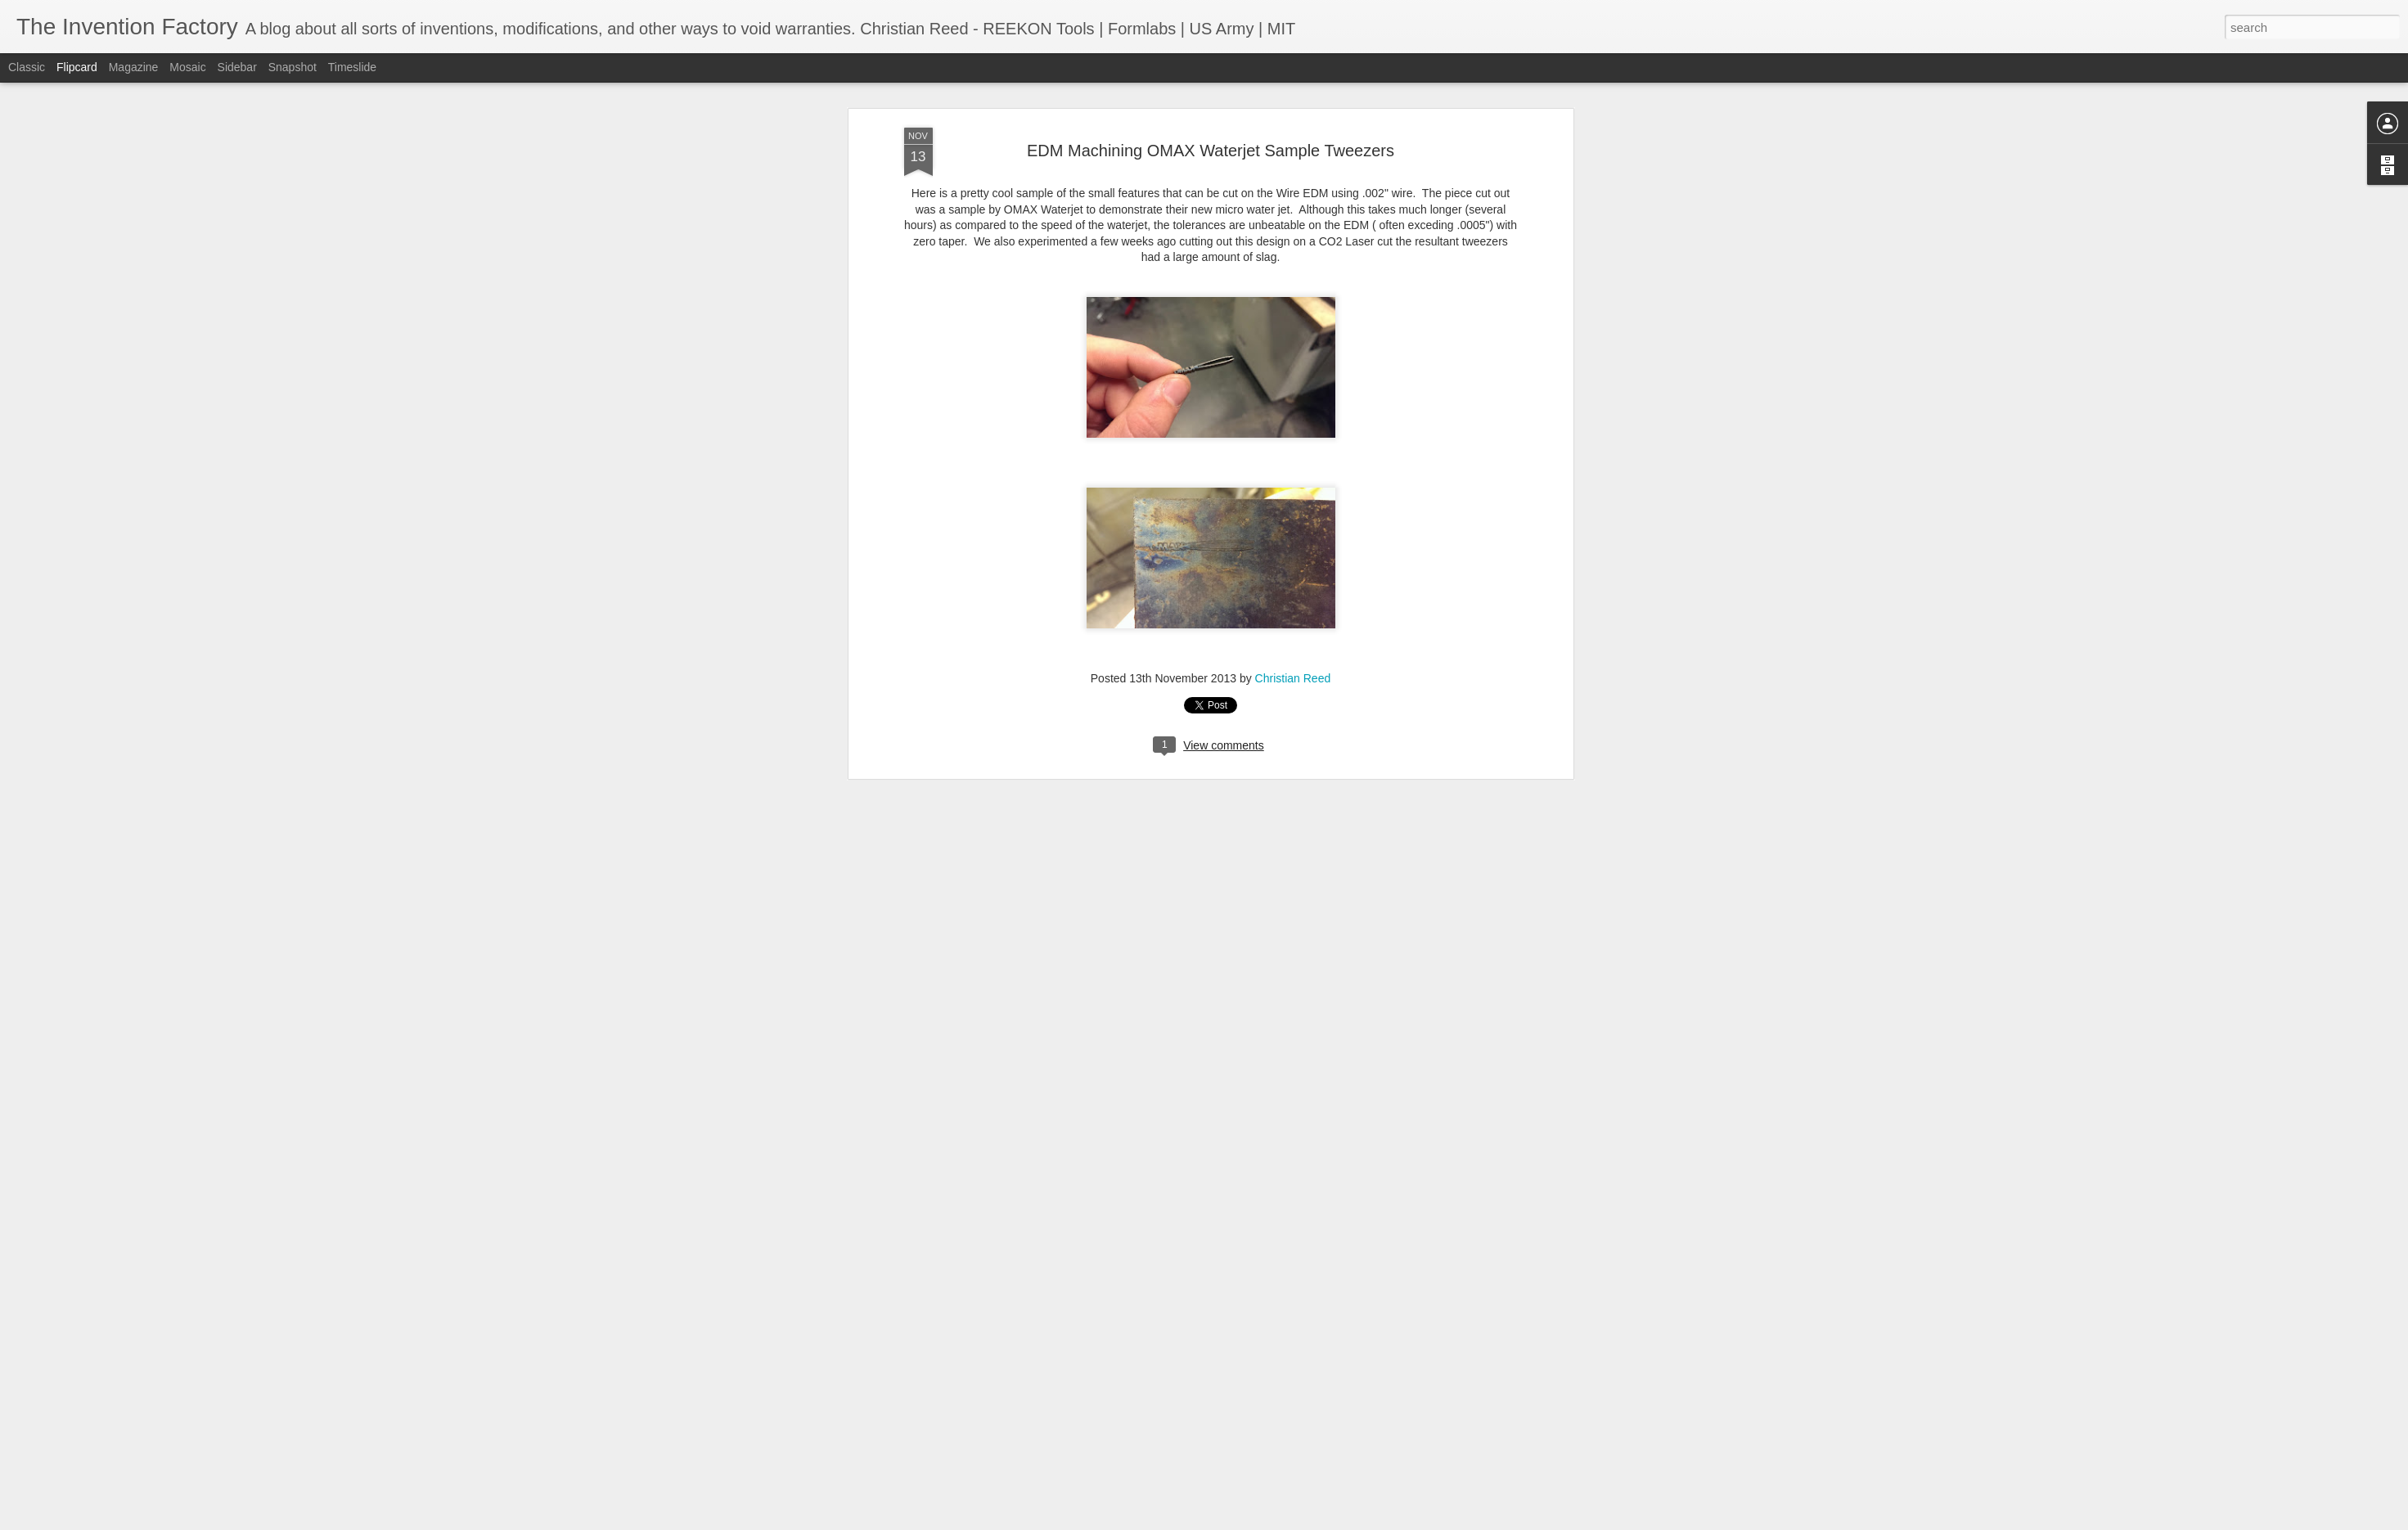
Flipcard (76, 67)
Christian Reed (1293, 657)
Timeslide (352, 67)
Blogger (1255, 1521)
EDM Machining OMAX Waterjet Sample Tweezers (1210, 129)
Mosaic (187, 67)
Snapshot (292, 67)
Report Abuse (1303, 1521)
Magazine (134, 67)
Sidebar (237, 67)
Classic (26, 67)
